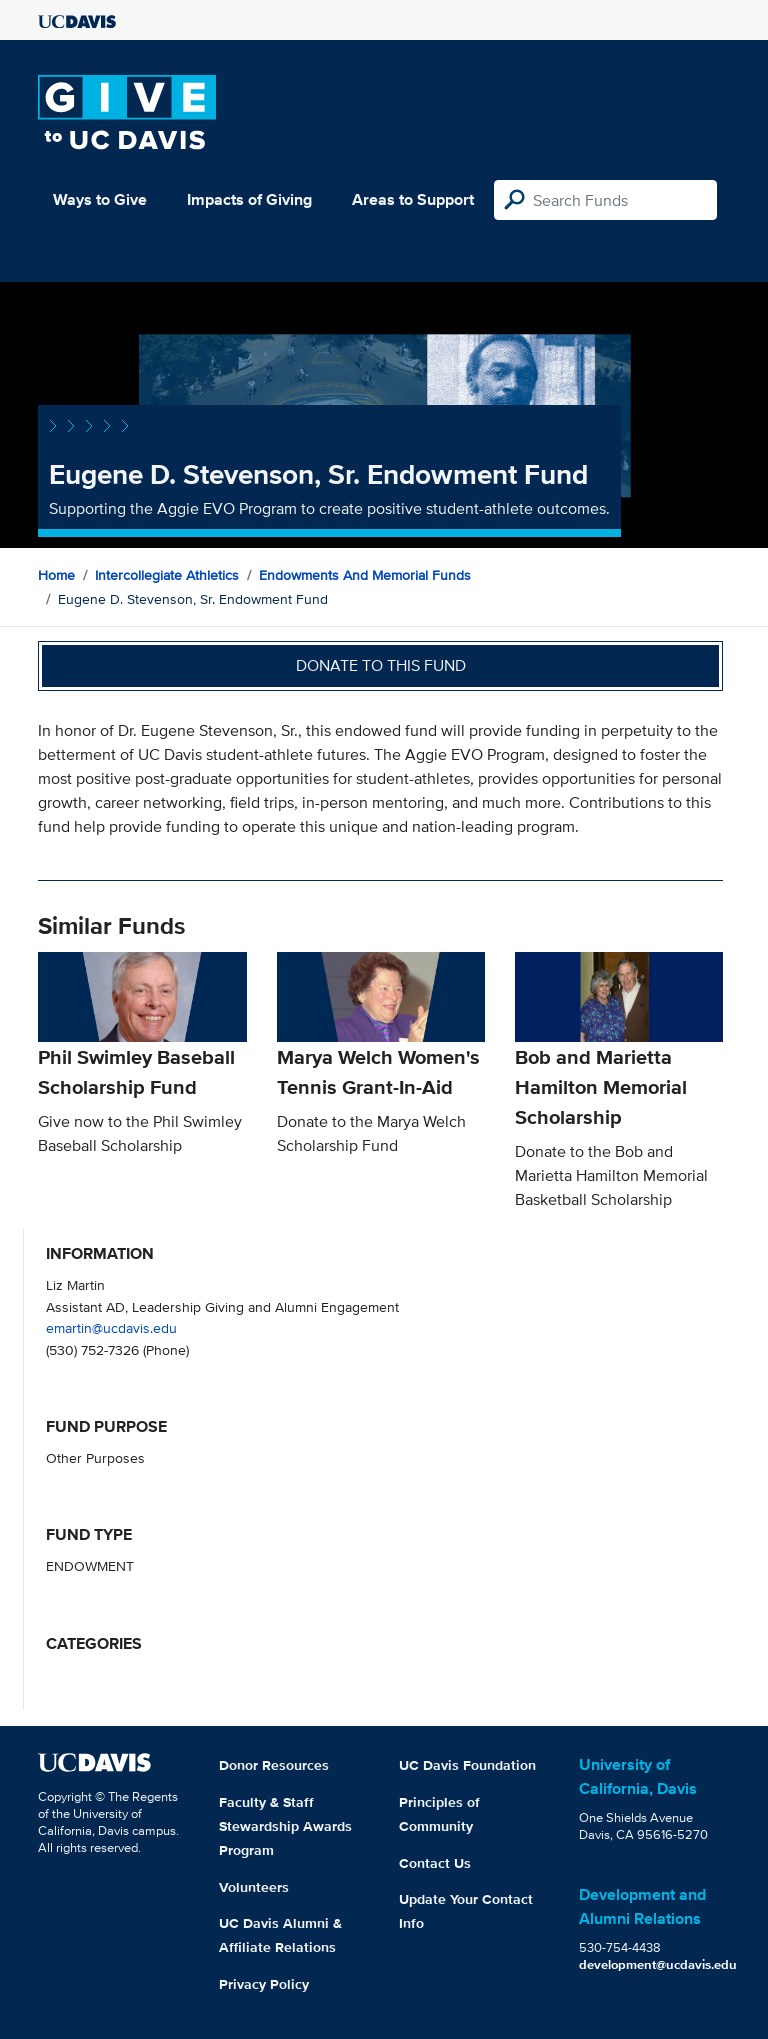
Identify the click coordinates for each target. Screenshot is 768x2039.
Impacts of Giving (249, 199)
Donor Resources (274, 1765)
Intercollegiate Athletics (167, 575)
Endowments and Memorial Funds (365, 575)
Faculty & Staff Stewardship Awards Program (285, 1826)
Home (56, 575)
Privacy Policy (264, 1984)
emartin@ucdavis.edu (111, 1327)
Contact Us (435, 1863)
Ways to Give (100, 199)
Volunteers (254, 1887)
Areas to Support (413, 199)
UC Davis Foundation (467, 1765)
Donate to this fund (381, 665)
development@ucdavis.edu (658, 1964)
